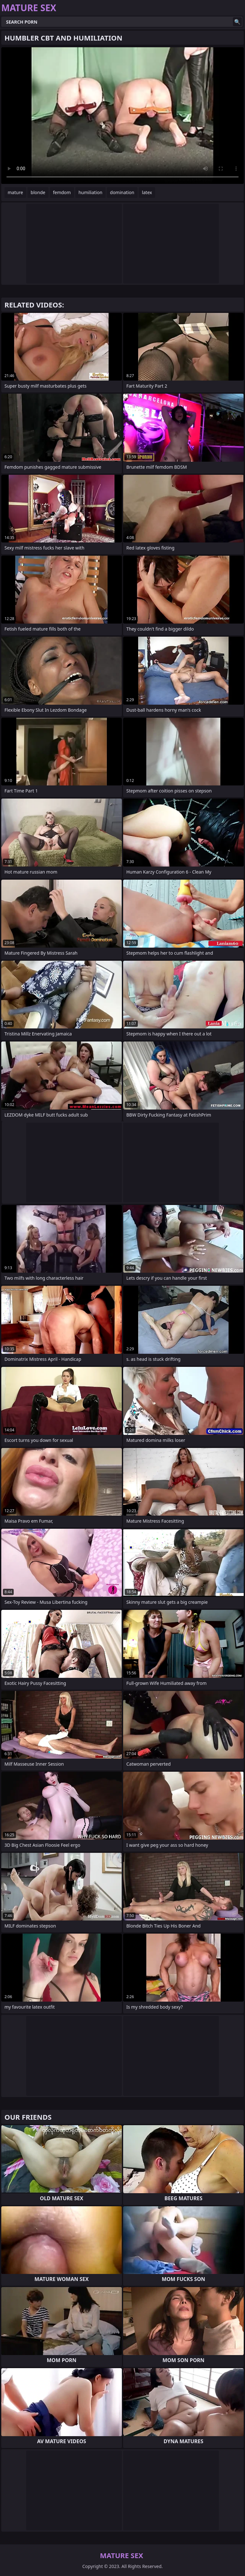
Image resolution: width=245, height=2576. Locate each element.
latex (147, 192)
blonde (38, 192)
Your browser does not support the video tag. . (122, 115)
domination (122, 192)
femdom (62, 192)
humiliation (90, 192)
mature (15, 192)
